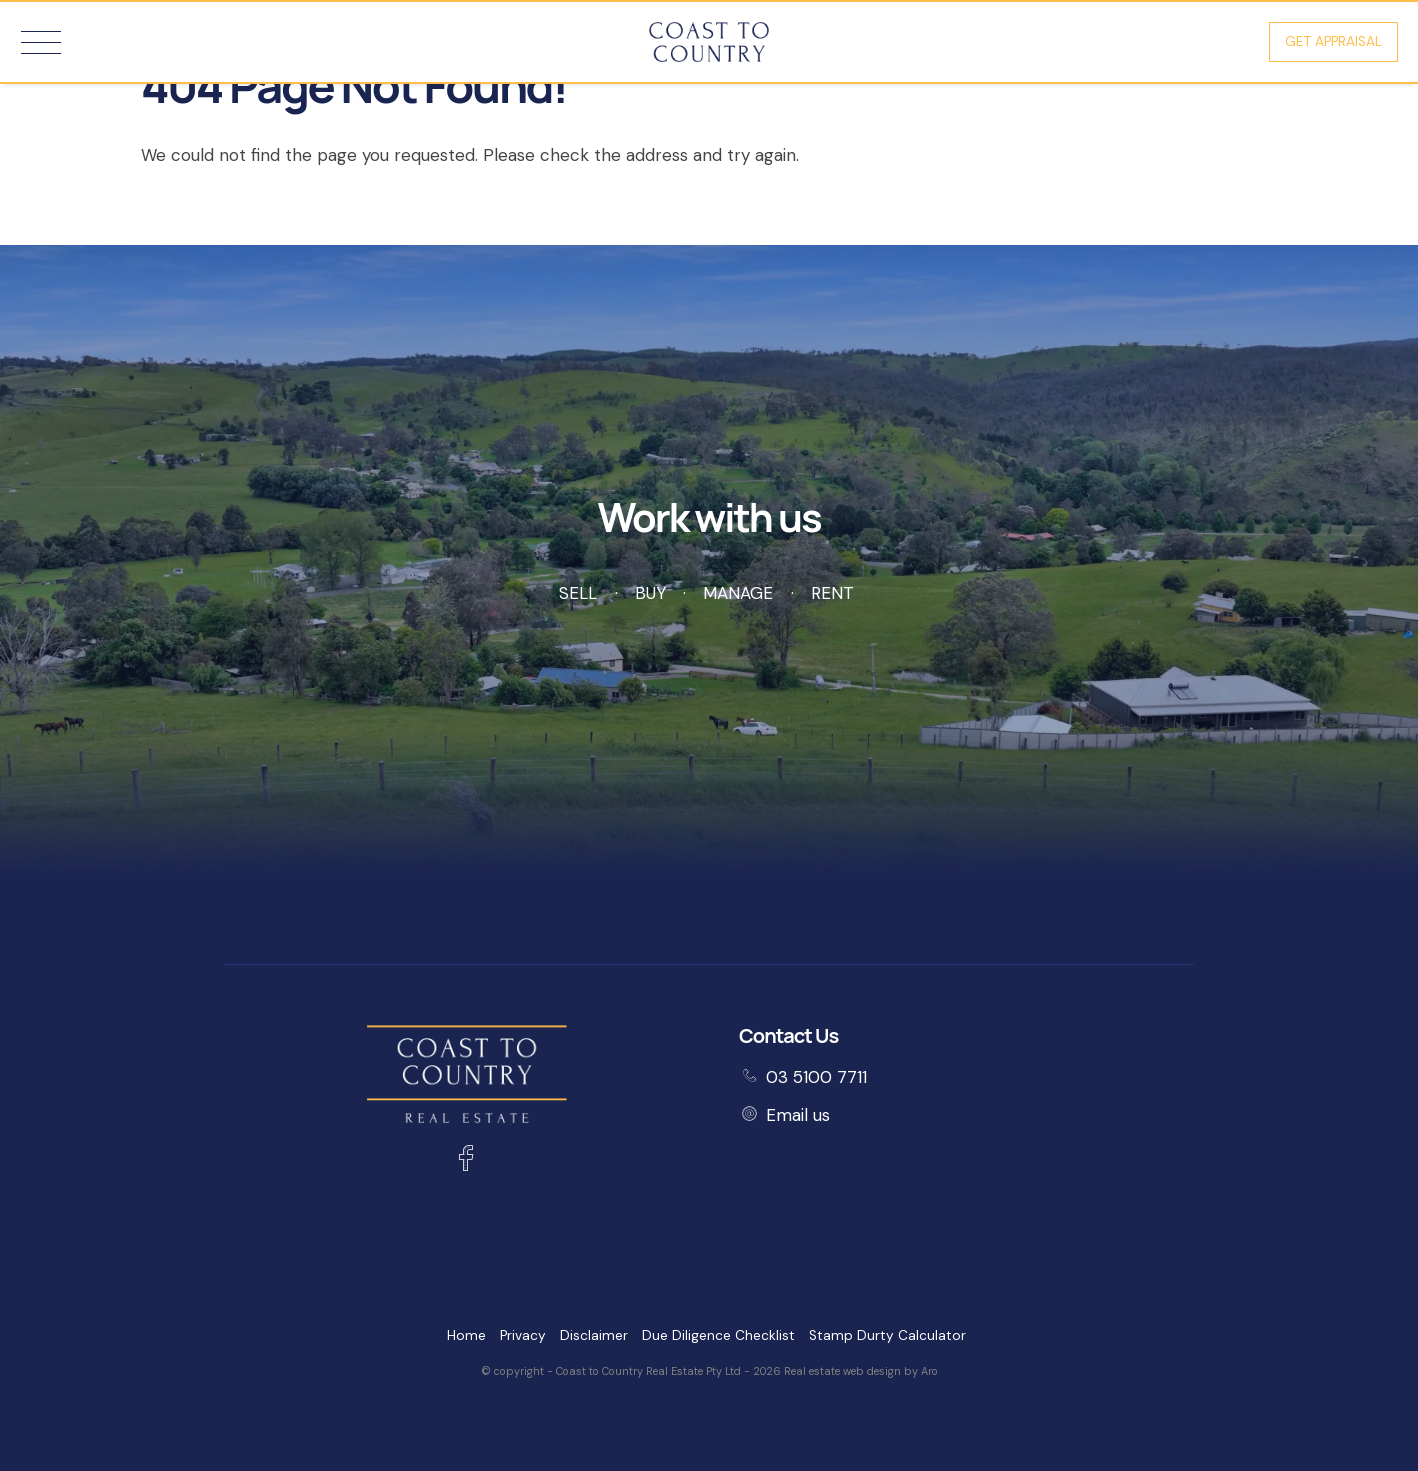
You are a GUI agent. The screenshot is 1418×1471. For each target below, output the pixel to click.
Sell (578, 593)
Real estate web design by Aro (861, 1371)
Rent (832, 593)
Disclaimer (594, 1335)
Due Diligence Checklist (718, 1335)
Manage (738, 593)
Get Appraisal (1333, 41)
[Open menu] (41, 42)
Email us (798, 1115)
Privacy (523, 1335)
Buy (650, 593)
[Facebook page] (466, 1161)
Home (466, 1335)
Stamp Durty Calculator (887, 1335)
